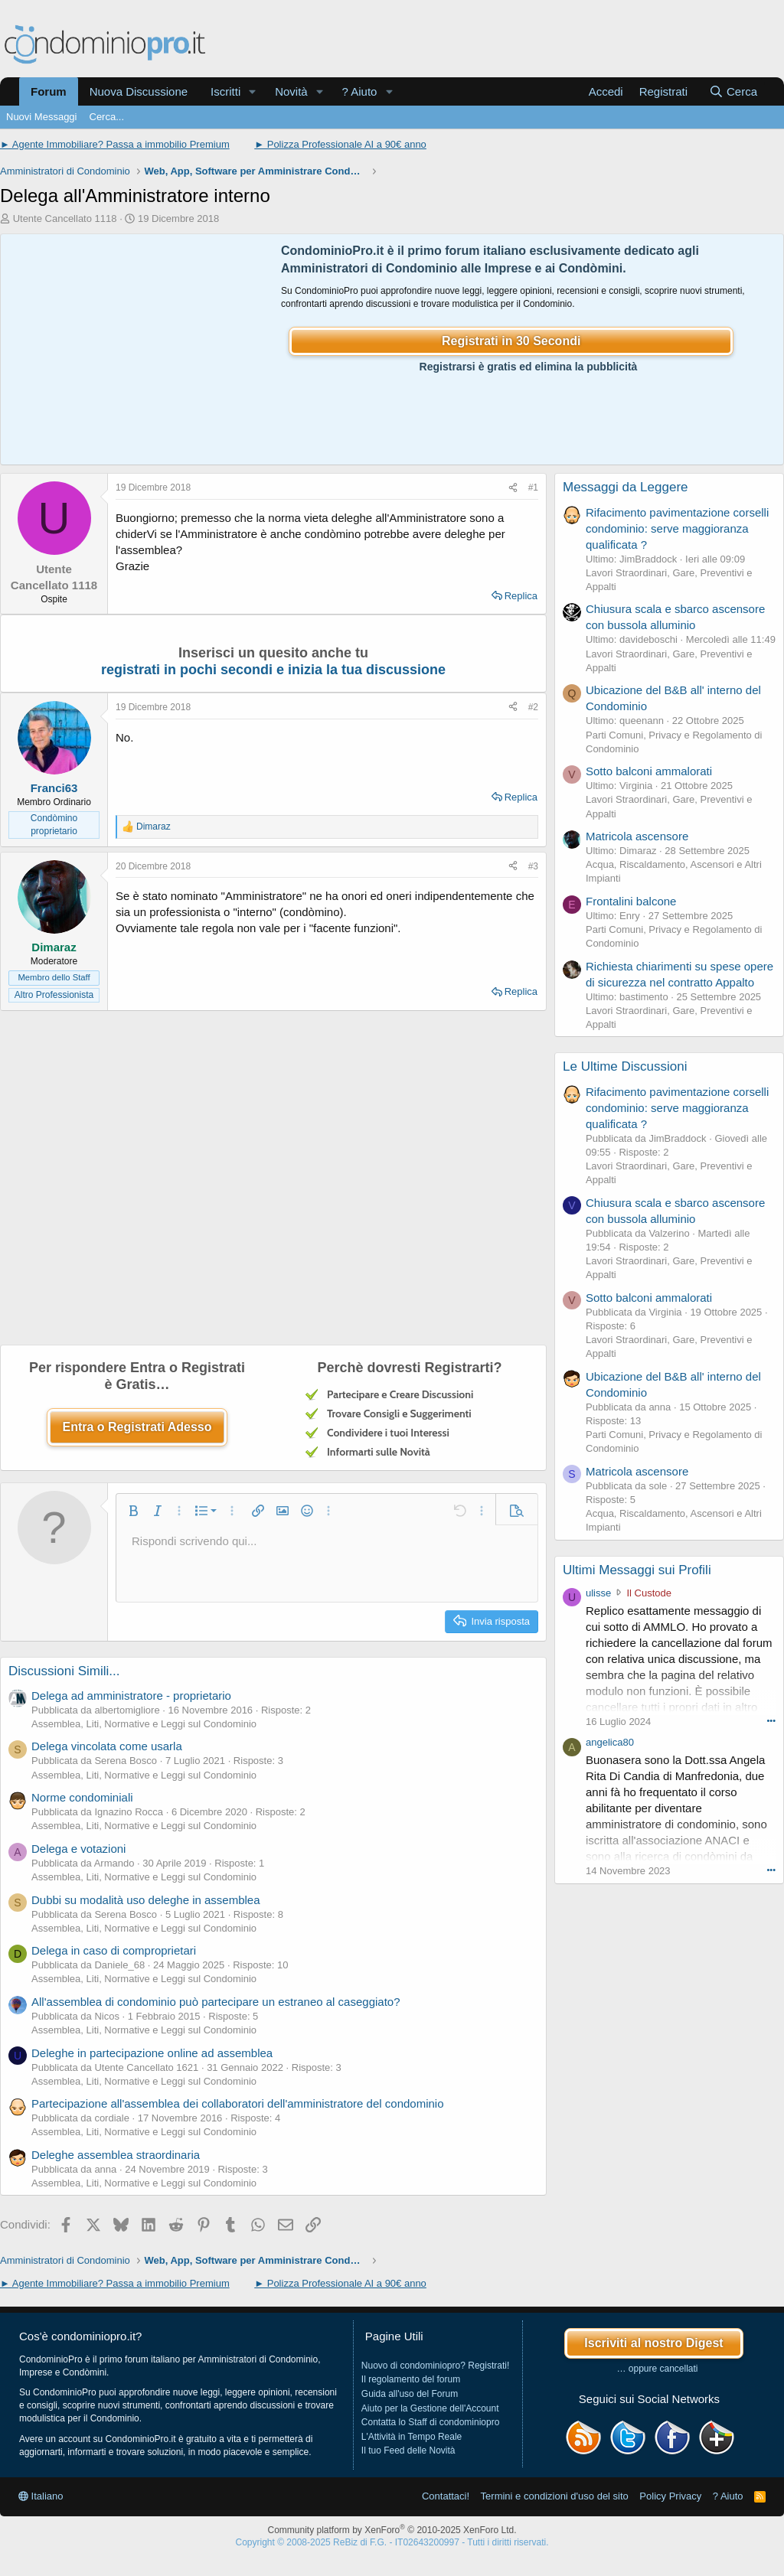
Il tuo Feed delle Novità (408, 2450)
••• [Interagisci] (771, 1720)
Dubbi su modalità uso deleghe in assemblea (145, 1899)
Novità (291, 91)
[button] (252, 91)
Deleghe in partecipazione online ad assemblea (152, 2052)
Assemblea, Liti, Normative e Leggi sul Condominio (143, 1724)
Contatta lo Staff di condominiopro (430, 2422)
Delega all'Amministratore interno (135, 195)
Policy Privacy (670, 2496)
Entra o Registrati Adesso (136, 1426)
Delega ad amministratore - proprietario (131, 1695)
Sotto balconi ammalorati (649, 771)
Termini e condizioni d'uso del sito (555, 2496)
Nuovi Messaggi (41, 116)
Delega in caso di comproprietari (113, 1950)
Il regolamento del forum (410, 2379)
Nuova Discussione (139, 91)
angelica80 (610, 1742)
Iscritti (225, 91)
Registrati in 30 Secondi (511, 340)
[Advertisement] (137, 350)
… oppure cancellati (656, 2368)
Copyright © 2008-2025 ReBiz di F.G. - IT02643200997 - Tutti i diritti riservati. (391, 2542)
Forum (49, 91)
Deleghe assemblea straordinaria (115, 2154)
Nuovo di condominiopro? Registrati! (435, 2365)
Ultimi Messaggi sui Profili (637, 1570)
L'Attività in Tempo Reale (411, 2436)
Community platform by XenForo (392, 2530)
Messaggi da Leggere (625, 487)
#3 (533, 866)
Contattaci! (445, 2496)
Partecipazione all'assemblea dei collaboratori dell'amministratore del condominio (237, 2103)
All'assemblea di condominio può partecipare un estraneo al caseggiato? (215, 2001)
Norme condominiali (82, 1797)
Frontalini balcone (631, 901)
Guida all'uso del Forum (409, 2394)
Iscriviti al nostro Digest (653, 2342)
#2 (533, 707)
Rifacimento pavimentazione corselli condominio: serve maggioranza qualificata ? (677, 528)
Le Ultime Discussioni (625, 1066)
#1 (533, 487)
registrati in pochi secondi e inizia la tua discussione (273, 669)
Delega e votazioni (78, 1848)
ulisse (598, 1593)
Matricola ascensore (637, 836)
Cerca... (107, 116)
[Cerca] (733, 91)
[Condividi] (513, 488)
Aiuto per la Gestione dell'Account (430, 2408)
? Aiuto (359, 91)
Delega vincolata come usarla (106, 1746)
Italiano (41, 2496)
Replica (521, 596)
